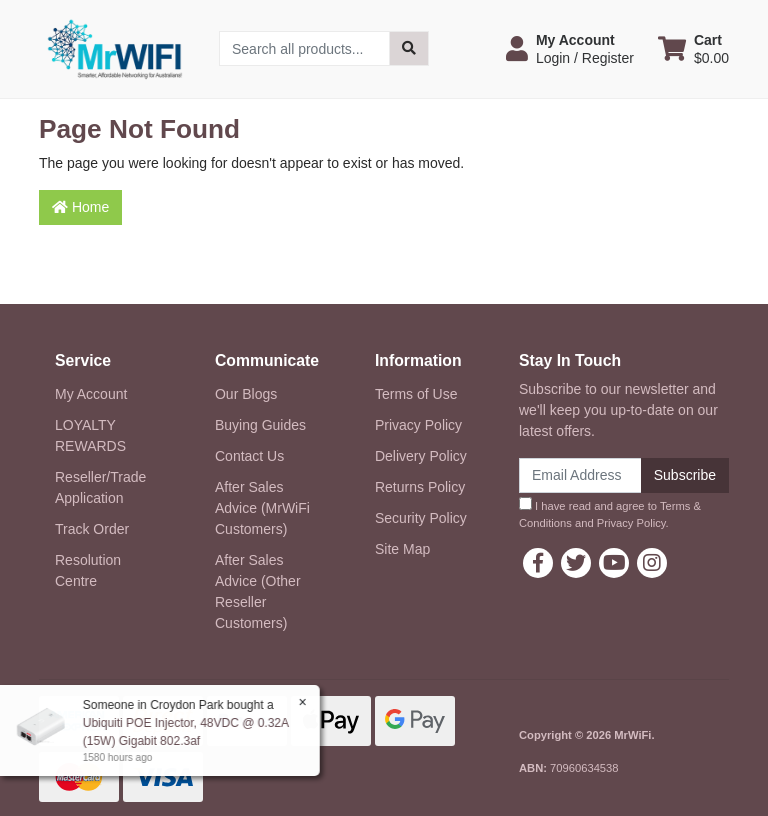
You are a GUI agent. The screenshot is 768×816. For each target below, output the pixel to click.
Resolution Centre (88, 570)
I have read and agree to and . (610, 513)
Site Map (402, 549)
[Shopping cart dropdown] (693, 49)
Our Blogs (246, 394)
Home (80, 207)
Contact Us (249, 456)
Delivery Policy (421, 456)
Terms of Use (416, 394)
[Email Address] (580, 475)
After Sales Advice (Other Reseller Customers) (258, 591)
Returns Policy (420, 487)
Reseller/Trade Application (100, 487)
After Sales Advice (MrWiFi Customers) (262, 508)
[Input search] (304, 48)
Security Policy (421, 518)
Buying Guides (260, 425)
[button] (570, 49)
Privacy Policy (418, 425)
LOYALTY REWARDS (90, 435)
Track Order (92, 529)
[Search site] (409, 48)
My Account (91, 394)
